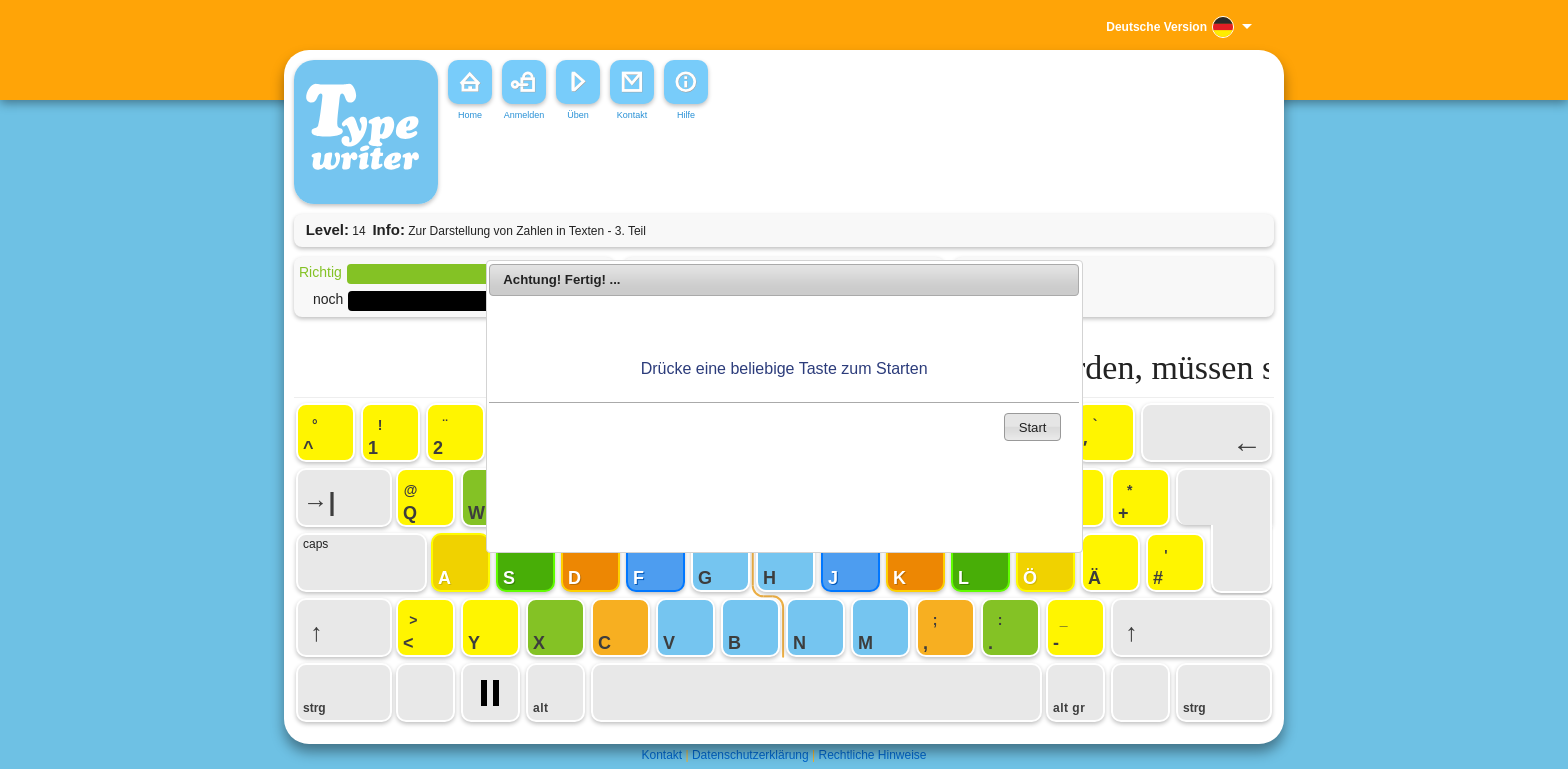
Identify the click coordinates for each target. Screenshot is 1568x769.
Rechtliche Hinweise (872, 755)
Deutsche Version (1156, 27)
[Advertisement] (748, 169)
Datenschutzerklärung (750, 755)
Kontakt (661, 755)
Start (1033, 427)
